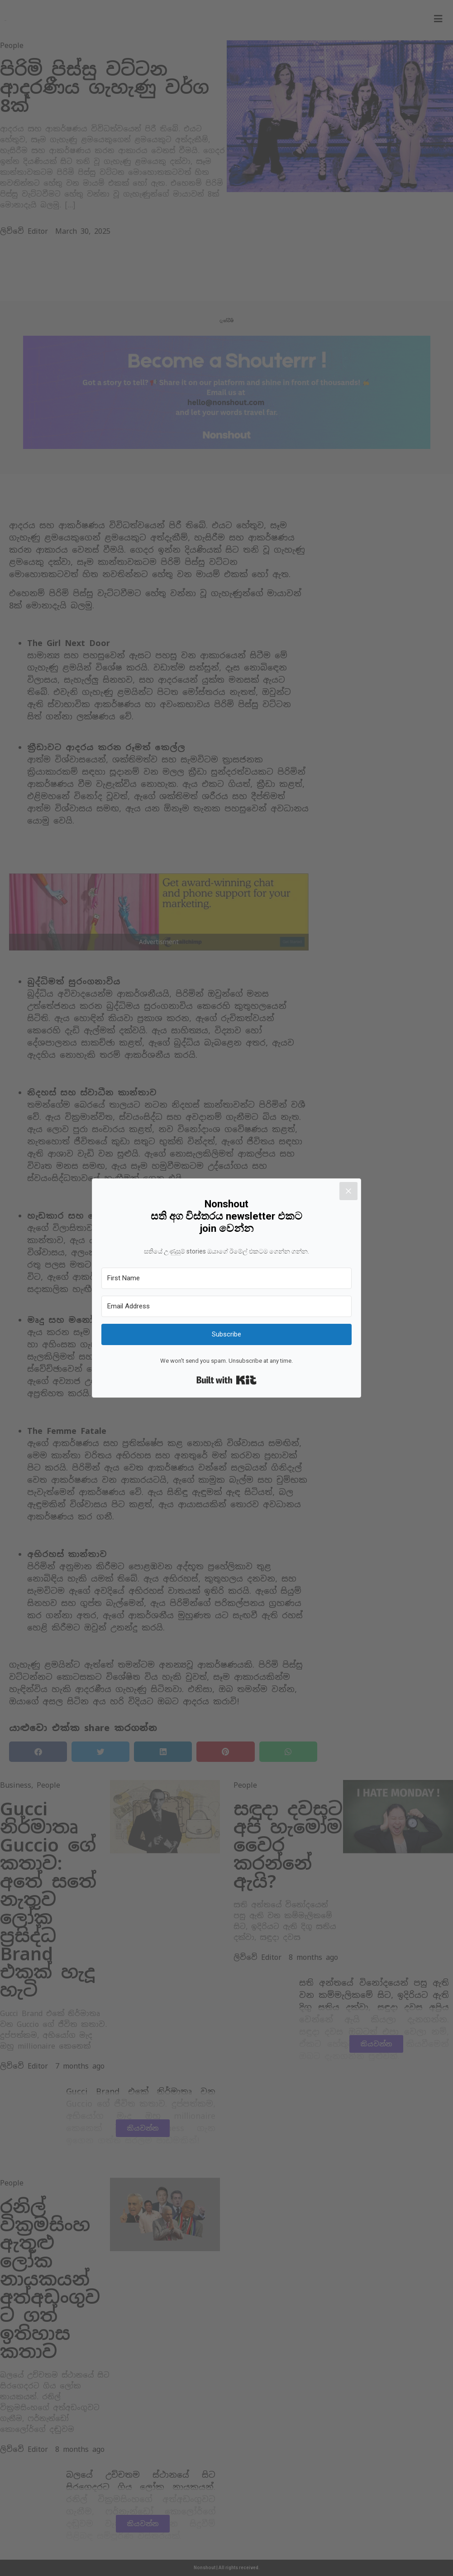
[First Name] (226, 1278)
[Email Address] (226, 1306)
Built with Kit (226, 1380)
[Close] (357, 1182)
